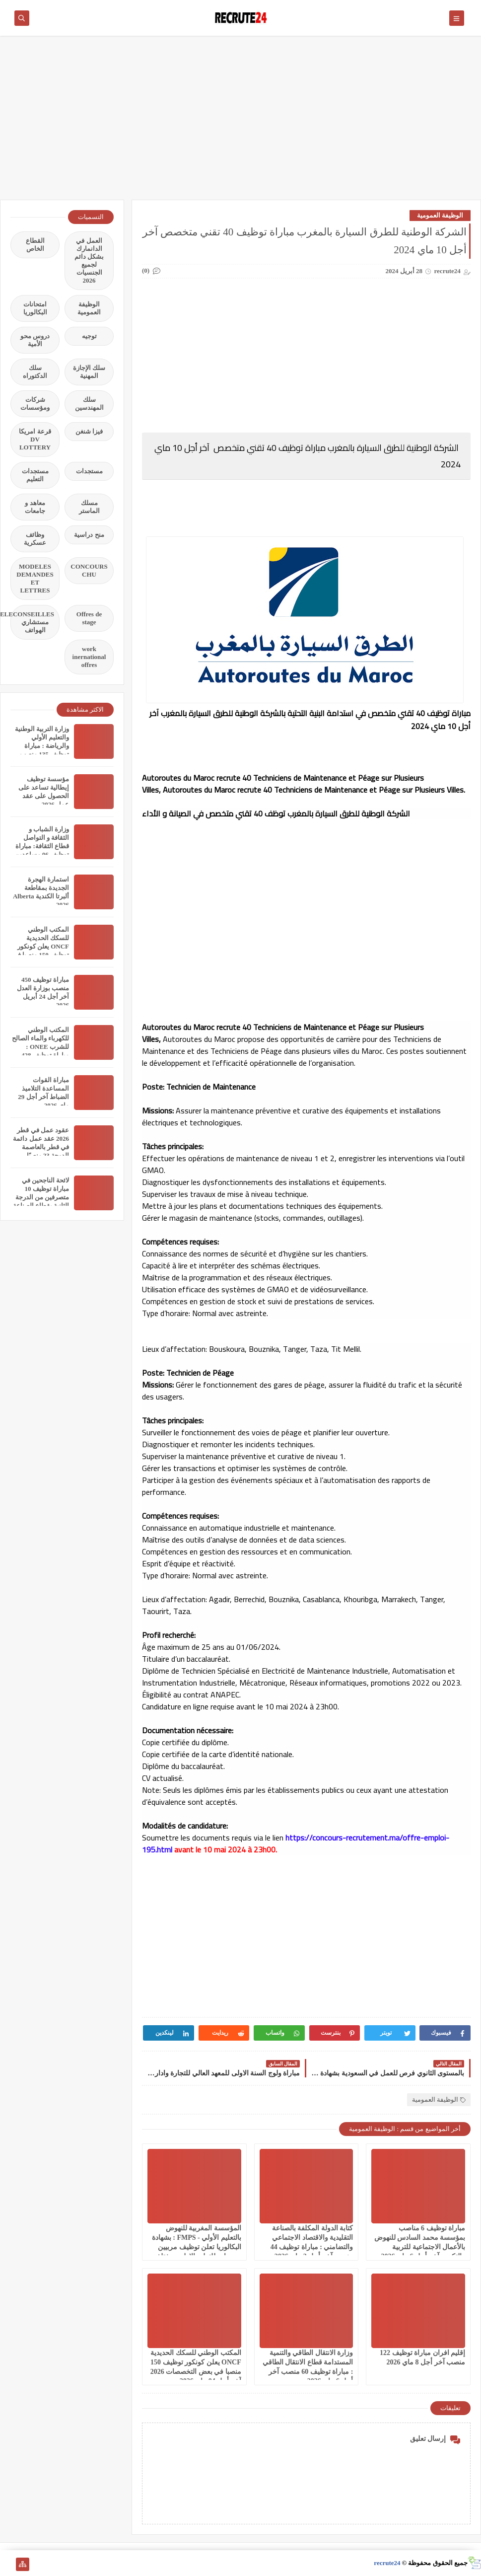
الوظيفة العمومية (440, 215)
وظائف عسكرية (35, 538)
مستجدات (89, 471)
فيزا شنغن (89, 431)
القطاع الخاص (35, 244)
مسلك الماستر (89, 507)
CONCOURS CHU (88, 570)
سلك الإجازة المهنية (89, 371)
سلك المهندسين (89, 403)
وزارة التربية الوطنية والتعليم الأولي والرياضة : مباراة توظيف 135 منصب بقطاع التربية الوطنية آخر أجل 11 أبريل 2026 (40, 754)
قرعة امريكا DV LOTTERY (35, 439)
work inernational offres (89, 656)
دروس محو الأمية (35, 340)
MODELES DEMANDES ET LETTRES (34, 578)
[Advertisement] (240, 122)
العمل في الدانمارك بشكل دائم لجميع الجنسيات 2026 (89, 260)
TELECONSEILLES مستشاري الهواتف (32, 622)
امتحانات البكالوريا (35, 308)
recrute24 (387, 2563)
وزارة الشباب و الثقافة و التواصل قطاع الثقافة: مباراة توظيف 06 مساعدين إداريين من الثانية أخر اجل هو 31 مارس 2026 (40, 854)
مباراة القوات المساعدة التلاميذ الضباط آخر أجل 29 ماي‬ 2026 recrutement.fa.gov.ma (38, 1096)
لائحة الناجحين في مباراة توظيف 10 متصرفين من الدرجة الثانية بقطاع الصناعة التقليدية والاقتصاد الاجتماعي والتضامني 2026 (41, 1206)
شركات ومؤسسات (35, 403)
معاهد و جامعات (35, 507)
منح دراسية (89, 534)
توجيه (89, 336)
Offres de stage (89, 618)
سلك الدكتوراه (35, 371)
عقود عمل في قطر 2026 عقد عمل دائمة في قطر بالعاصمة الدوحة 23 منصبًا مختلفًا (41, 1147)
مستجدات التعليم (35, 475)
